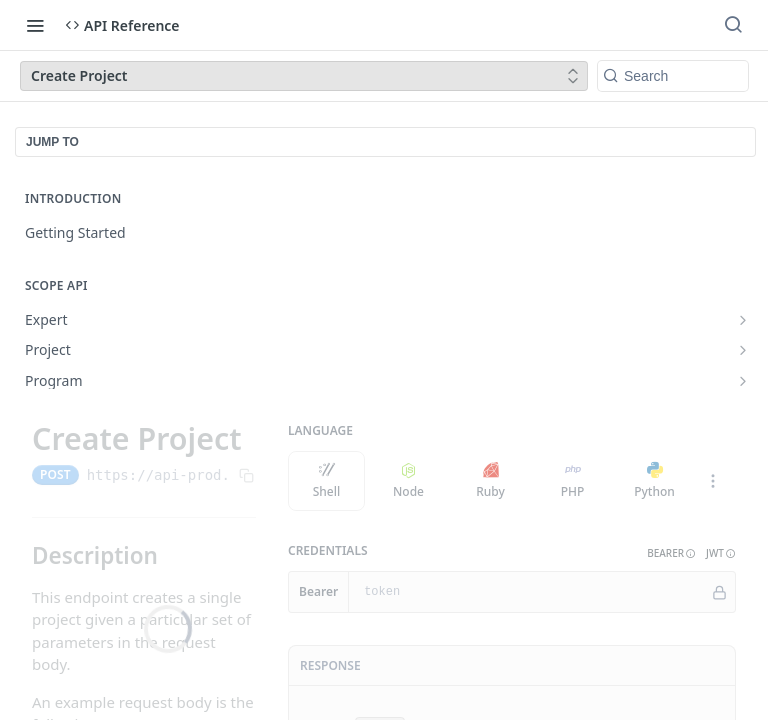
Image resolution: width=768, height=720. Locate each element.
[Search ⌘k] (733, 25)
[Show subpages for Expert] (743, 320)
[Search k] (673, 76)
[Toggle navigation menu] (35, 25)
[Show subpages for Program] (743, 381)
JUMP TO (52, 142)
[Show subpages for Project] (743, 350)
